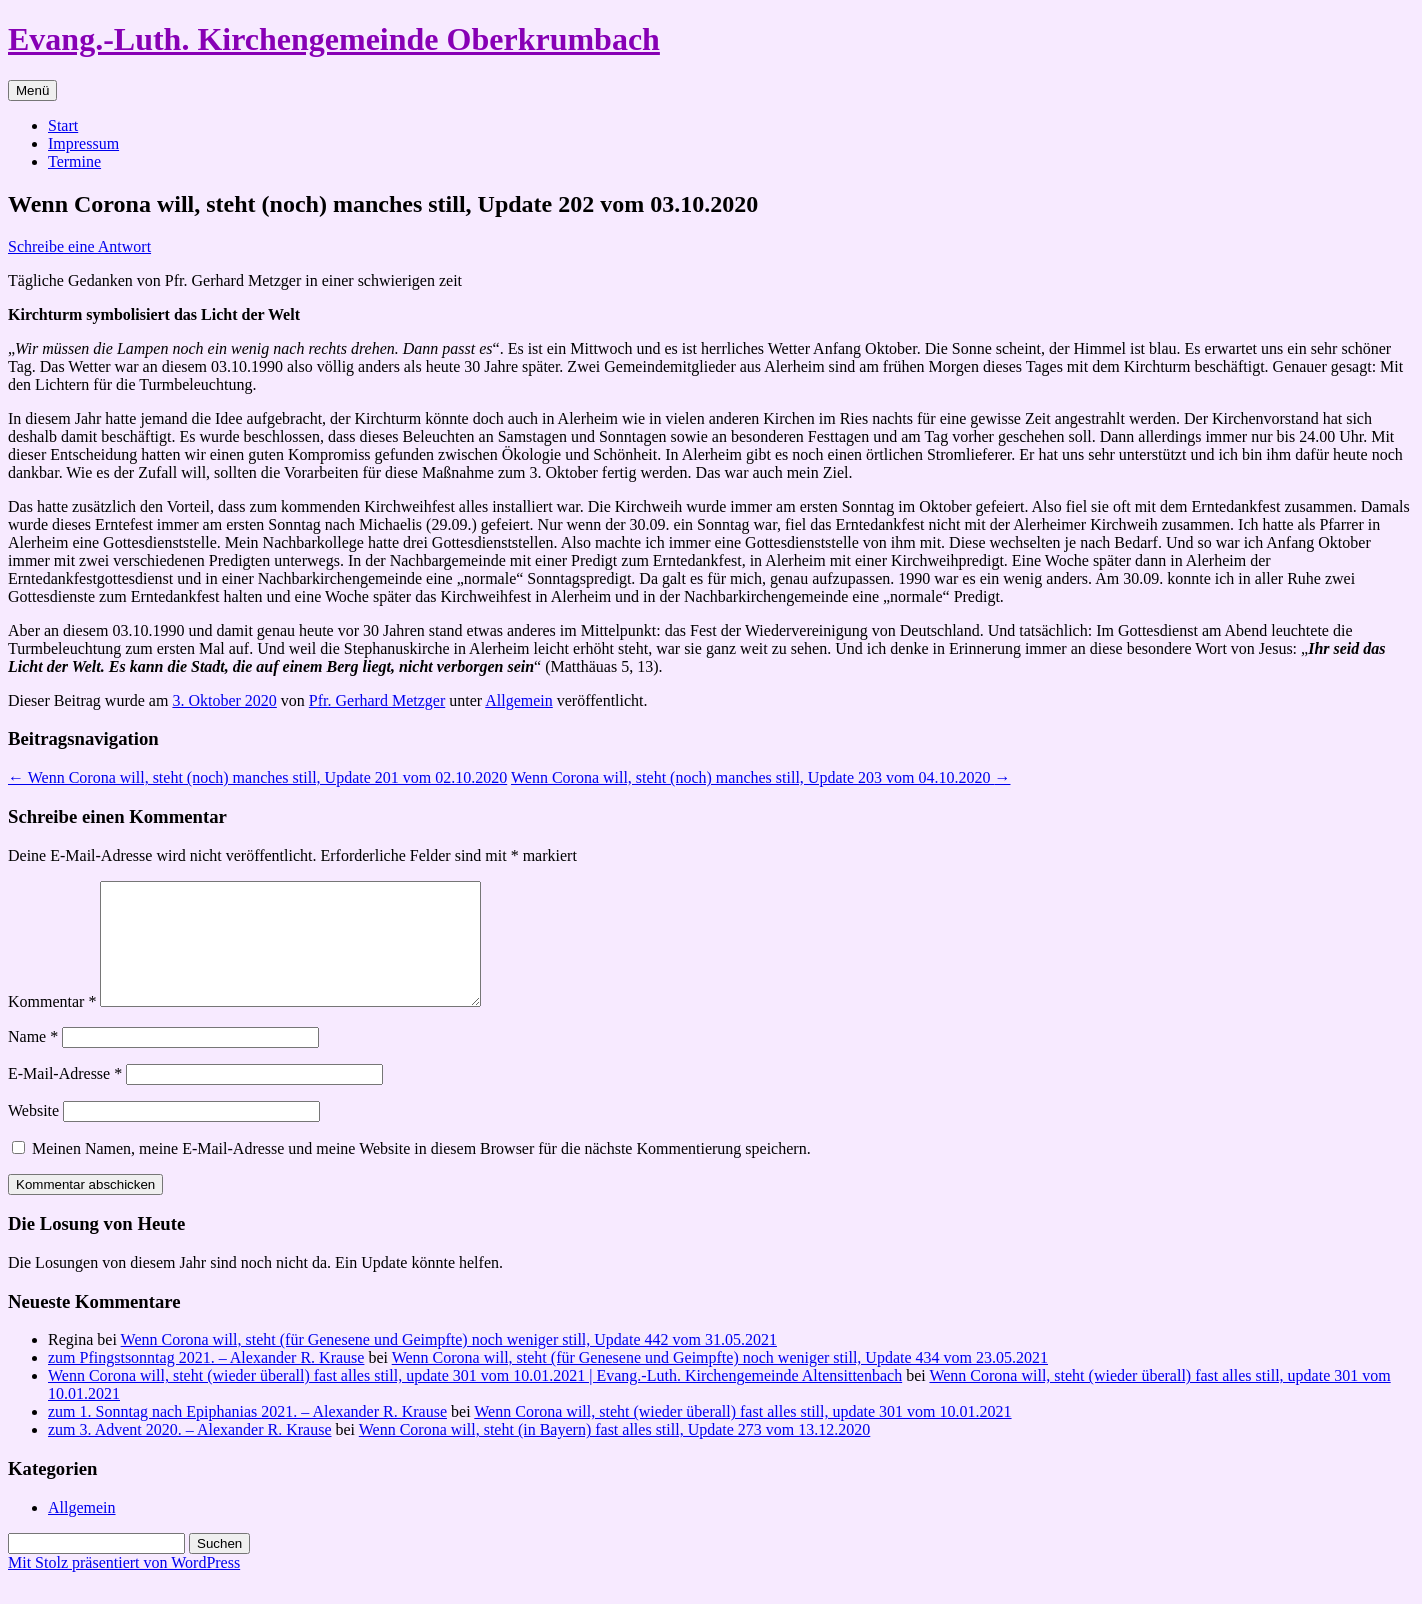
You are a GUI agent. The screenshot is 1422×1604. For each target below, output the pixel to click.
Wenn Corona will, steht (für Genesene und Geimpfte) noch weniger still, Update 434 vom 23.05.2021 (720, 1381)
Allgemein (519, 700)
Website (33, 1134)
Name (33, 1060)
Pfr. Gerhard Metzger (377, 700)
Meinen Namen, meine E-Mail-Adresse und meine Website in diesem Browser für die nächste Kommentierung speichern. (421, 1172)
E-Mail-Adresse (65, 1097)
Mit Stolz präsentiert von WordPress (124, 1586)
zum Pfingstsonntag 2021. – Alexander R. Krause (206, 1381)
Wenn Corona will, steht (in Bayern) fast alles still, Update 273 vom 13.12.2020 (615, 1453)
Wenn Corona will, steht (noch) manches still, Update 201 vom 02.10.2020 (257, 777)
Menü (32, 90)
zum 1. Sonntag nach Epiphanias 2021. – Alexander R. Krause (247, 1435)
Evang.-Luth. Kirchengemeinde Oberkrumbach (334, 39)
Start (63, 125)
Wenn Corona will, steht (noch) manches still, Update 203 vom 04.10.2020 (761, 777)
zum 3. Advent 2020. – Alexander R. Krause (190, 1453)
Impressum (83, 143)
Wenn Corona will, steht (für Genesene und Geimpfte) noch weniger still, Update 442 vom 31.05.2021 (449, 1363)
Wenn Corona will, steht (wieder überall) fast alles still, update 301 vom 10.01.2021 (742, 1435)
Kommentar (52, 1025)
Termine (74, 161)
